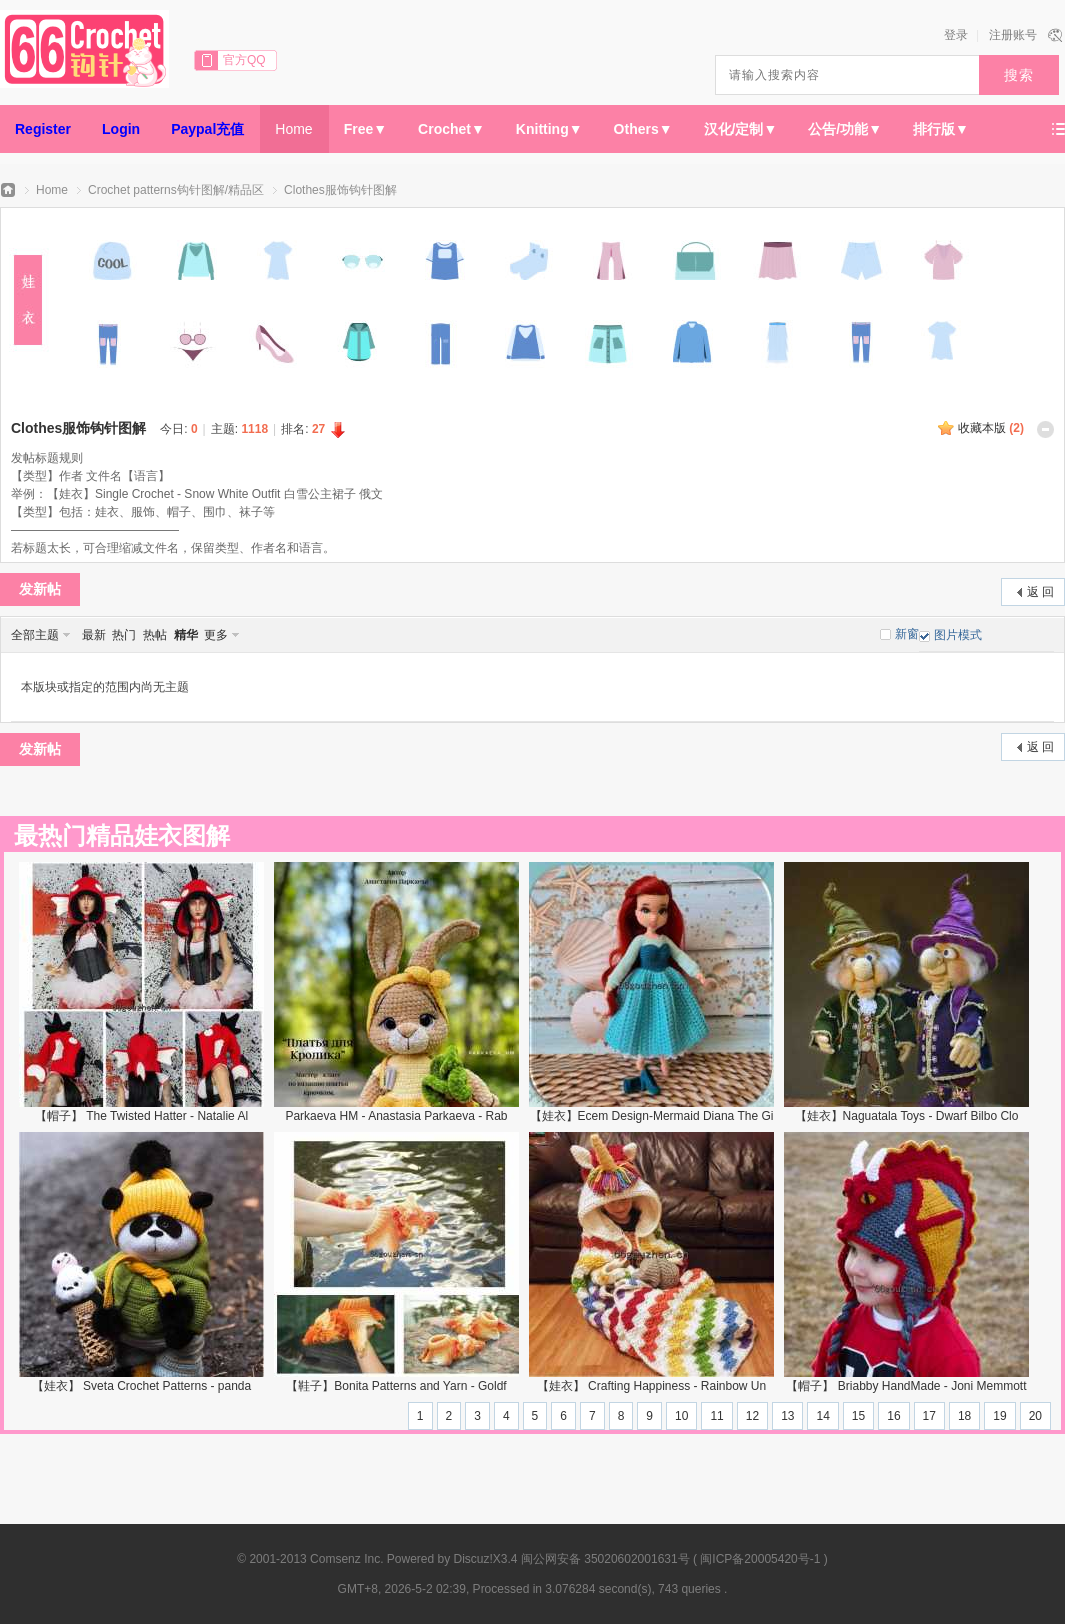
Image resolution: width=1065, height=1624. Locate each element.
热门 (124, 635)
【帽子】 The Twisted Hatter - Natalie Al (141, 1116)
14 (822, 1416)
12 (752, 1416)
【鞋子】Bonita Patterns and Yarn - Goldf (396, 1386)
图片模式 (958, 635)
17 (929, 1416)
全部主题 (35, 635)
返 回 (1040, 592)
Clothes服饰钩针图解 (340, 190)
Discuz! (473, 1559)
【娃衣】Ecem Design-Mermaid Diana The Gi (652, 1116)
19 (999, 1416)
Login (121, 129)
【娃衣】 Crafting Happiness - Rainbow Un (651, 1386)
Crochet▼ (451, 129)
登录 (956, 35)
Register (43, 129)
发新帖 (40, 589)
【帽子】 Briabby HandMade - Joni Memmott (906, 1386)
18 (964, 1416)
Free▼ (365, 129)
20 (1035, 1416)
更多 (216, 635)
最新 (94, 635)
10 (681, 1416)
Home (293, 129)
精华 (186, 635)
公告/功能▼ (845, 129)
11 (716, 1416)
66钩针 (8, 190)
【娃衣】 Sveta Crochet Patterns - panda (141, 1386)
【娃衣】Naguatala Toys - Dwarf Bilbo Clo (907, 1116)
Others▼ (643, 129)
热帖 (155, 635)
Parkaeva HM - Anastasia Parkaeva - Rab (396, 1116)
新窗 (907, 634)
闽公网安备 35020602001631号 (605, 1559)
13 (787, 1416)
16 (893, 1416)
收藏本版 (991, 428)
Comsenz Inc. (346, 1559)
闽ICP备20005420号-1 (760, 1559)
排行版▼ (941, 129)
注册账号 (1013, 35)
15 (858, 1416)
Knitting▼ (549, 129)
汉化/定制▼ (741, 129)
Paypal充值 (207, 129)
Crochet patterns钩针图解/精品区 (176, 190)
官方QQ (244, 60)
